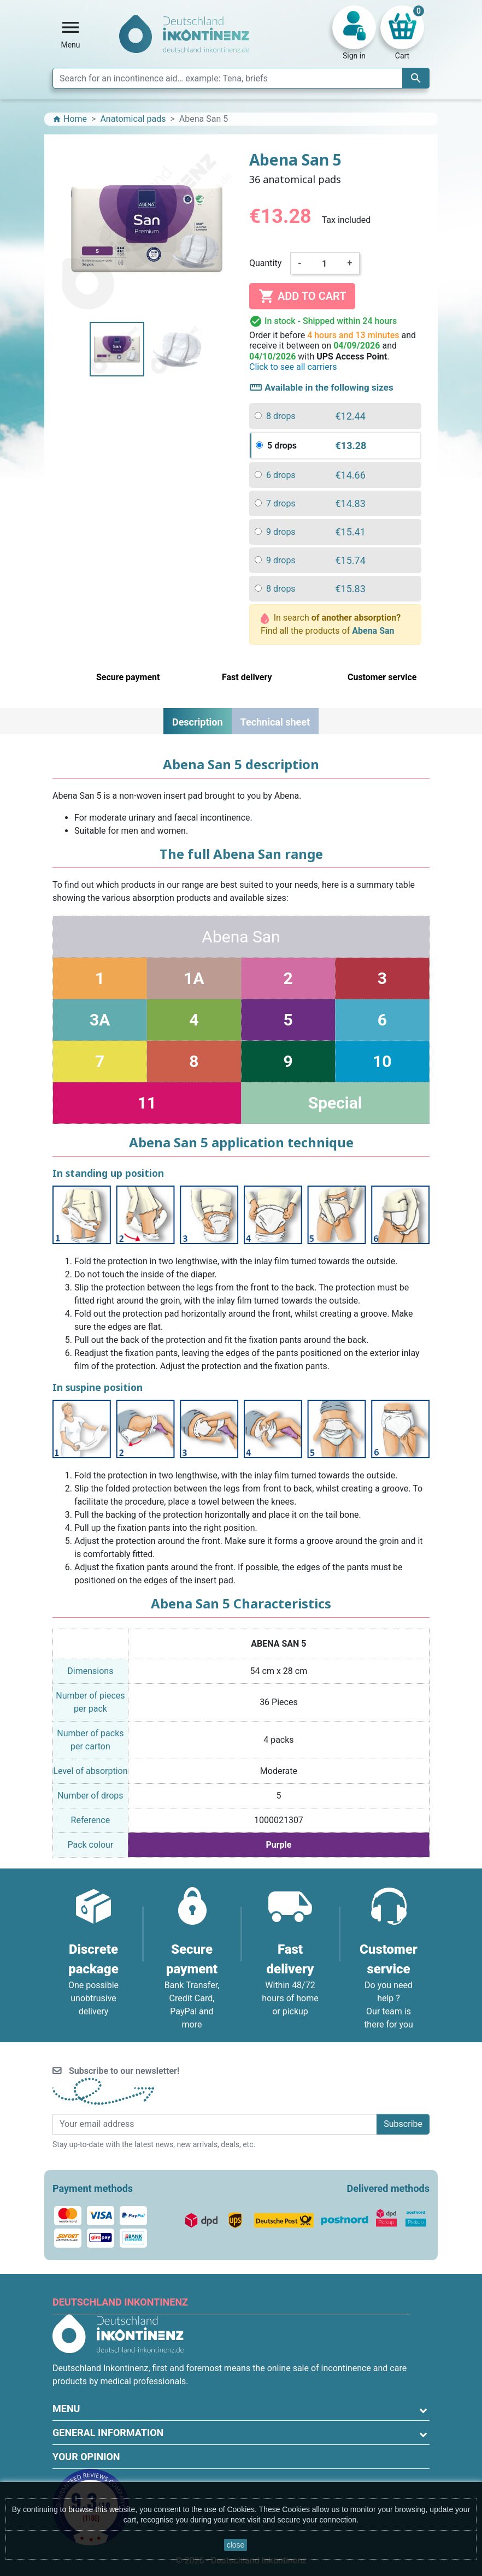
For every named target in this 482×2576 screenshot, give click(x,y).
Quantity (265, 263)
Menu (66, 2408)
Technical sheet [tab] (275, 722)
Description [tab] (197, 722)
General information (107, 2432)
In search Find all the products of (331, 624)
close (236, 2544)
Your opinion (86, 2456)
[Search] (241, 78)
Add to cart (302, 296)
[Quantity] (324, 263)
